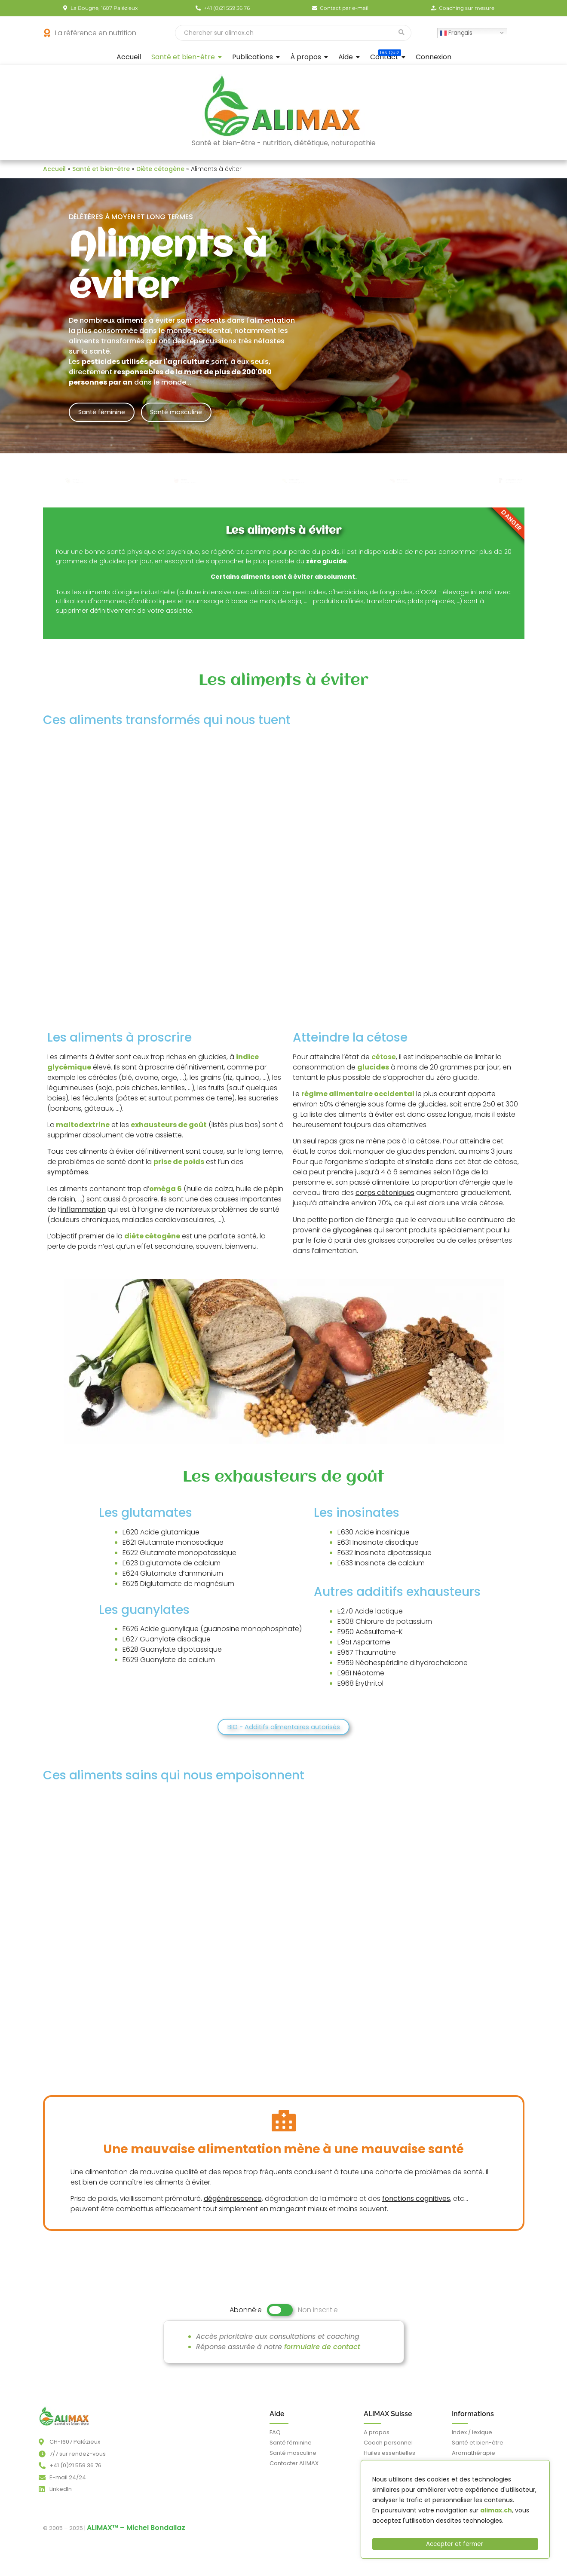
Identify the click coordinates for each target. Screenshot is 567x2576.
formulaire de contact (322, 2354)
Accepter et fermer (454, 2544)
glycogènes (352, 1236)
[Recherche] (283, 33)
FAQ (275, 2439)
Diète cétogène (160, 169)
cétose (383, 1063)
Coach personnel (388, 2449)
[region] (455, 2512)
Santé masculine (191, 412)
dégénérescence (233, 2205)
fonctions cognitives (416, 2205)
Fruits (74, 479)
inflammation (83, 1215)
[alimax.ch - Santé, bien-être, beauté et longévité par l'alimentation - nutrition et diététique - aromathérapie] (64, 2423)
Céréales (294, 479)
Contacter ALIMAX (294, 2470)
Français (456, 32)
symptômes (67, 1178)
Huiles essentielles (389, 2460)
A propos (376, 2439)
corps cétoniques (385, 1199)
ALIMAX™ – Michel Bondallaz (136, 2534)
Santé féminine (105, 412)
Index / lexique (472, 2439)
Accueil (54, 169)
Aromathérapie (473, 2460)
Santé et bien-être (101, 169)
